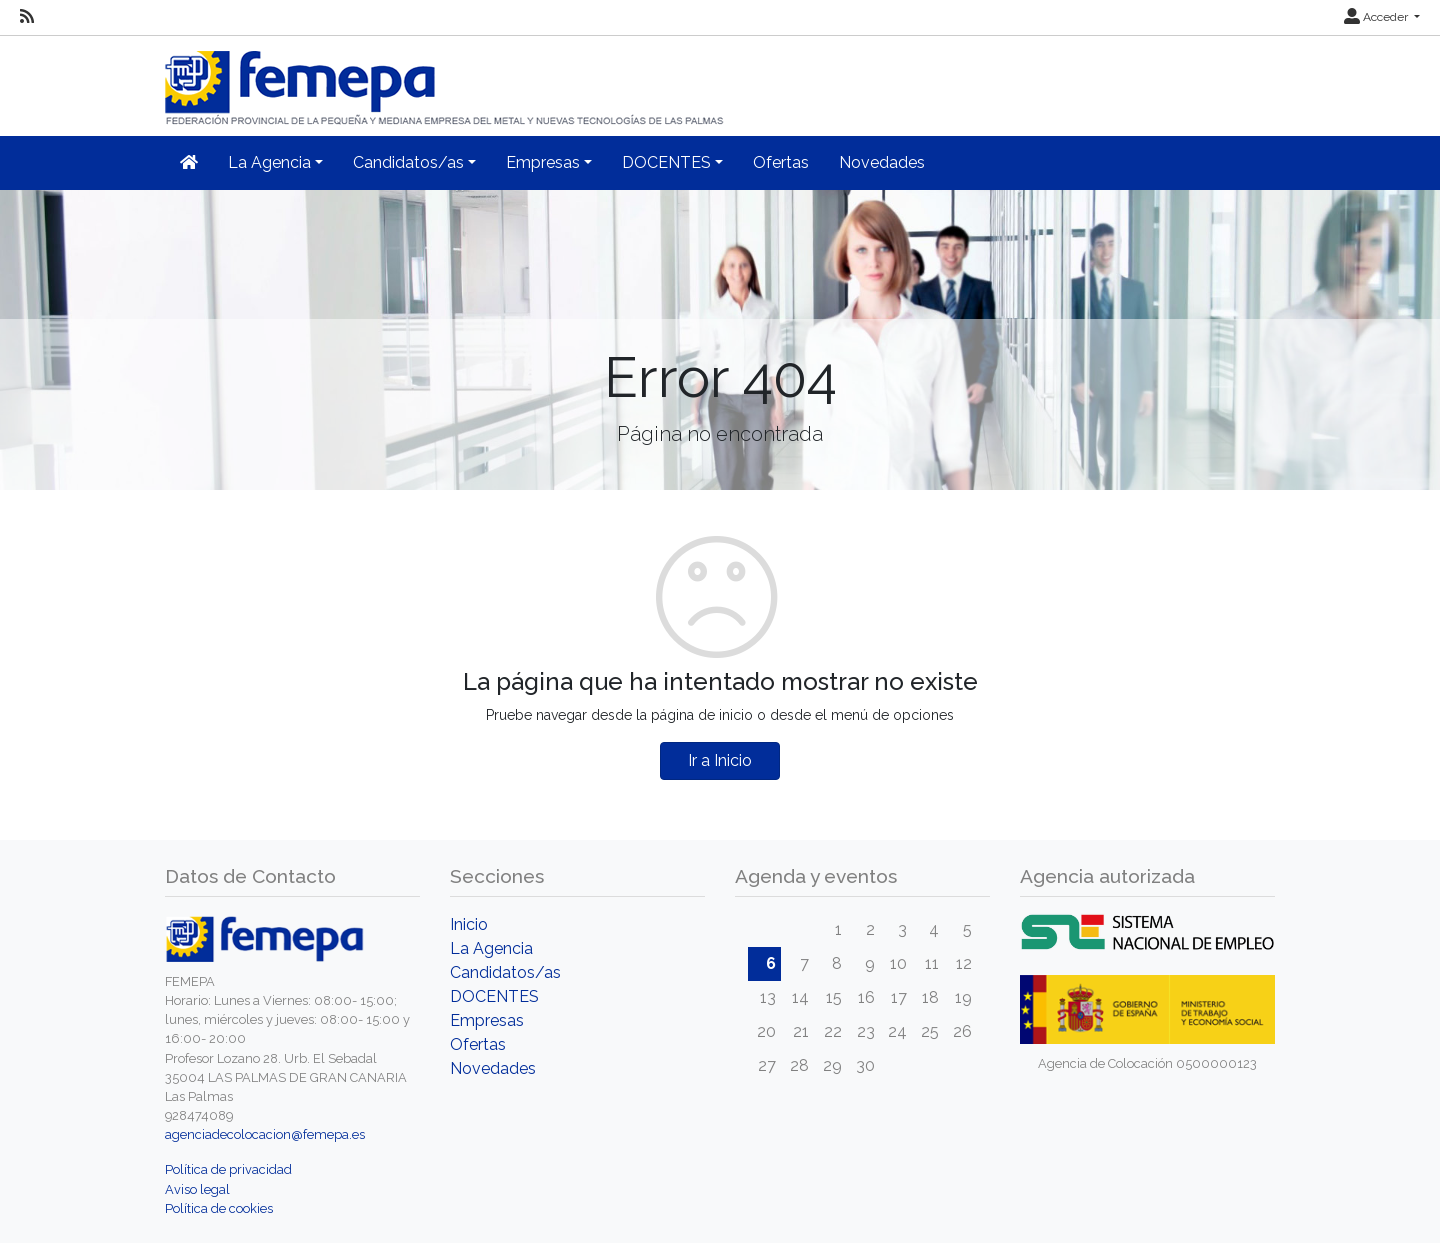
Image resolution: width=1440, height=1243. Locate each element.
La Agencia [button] (269, 162)
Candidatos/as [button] (408, 162)
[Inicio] (446, 79)
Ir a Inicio (720, 760)
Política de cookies (219, 1208)
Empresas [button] (543, 162)
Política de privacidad (228, 1169)
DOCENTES (494, 996)
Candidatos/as (505, 972)
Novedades (882, 162)
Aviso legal (197, 1189)
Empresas (487, 1020)
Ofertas (781, 162)
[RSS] (27, 17)
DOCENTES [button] (666, 162)
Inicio (469, 924)
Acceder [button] (1377, 17)
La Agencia (491, 948)
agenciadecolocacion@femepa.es (265, 1134)
